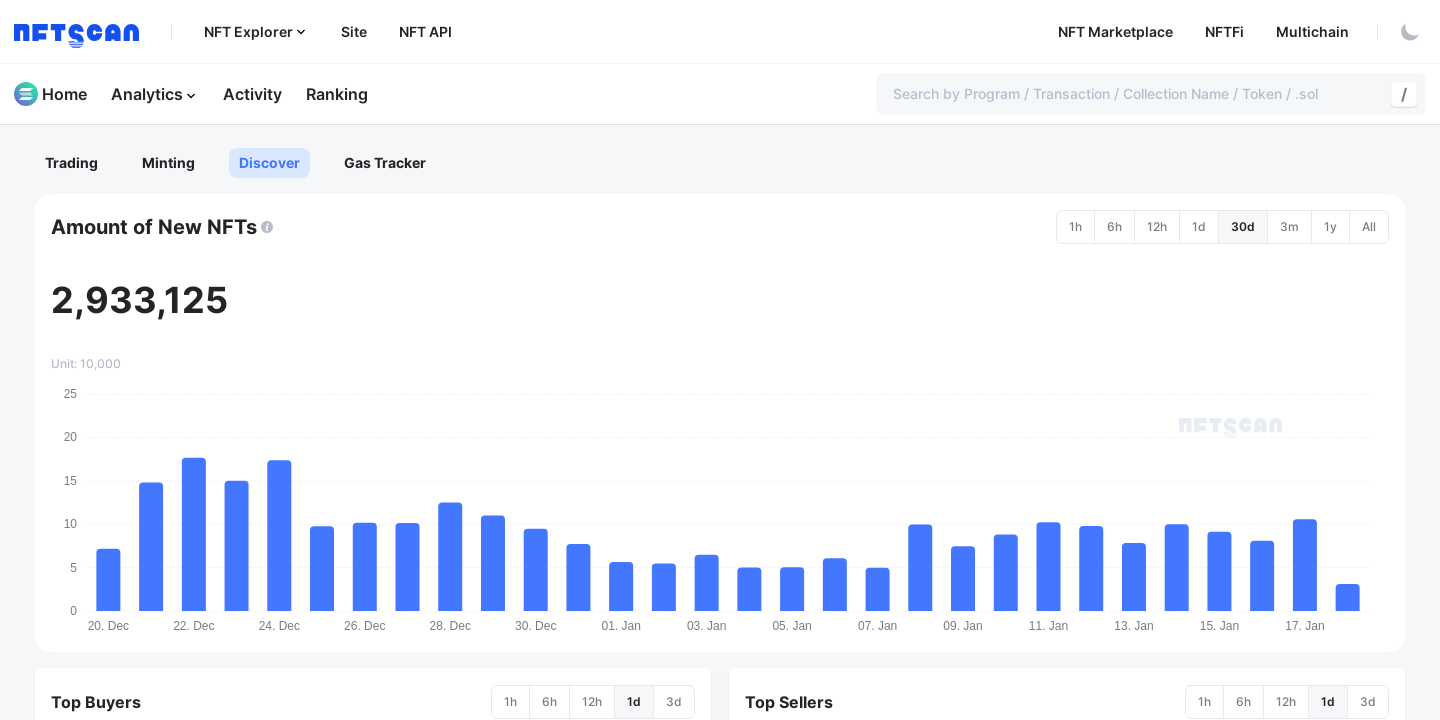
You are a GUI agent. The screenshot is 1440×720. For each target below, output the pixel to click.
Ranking (337, 94)
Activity (252, 94)
